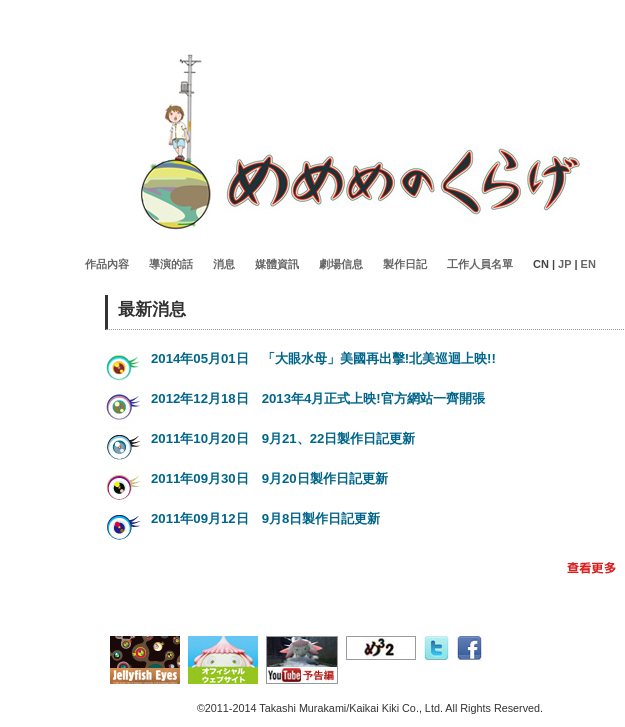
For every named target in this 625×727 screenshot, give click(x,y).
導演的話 (171, 264)
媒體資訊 (277, 264)
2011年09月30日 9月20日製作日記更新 (269, 478)
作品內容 (107, 264)
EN (588, 264)
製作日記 (405, 264)
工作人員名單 (480, 264)
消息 (224, 264)
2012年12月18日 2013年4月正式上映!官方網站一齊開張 (318, 398)
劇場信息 (341, 264)
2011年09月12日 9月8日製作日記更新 (265, 518)
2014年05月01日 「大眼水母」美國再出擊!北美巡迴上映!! (323, 358)
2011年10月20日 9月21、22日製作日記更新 (283, 438)
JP (564, 264)
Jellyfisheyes (360, 142)
